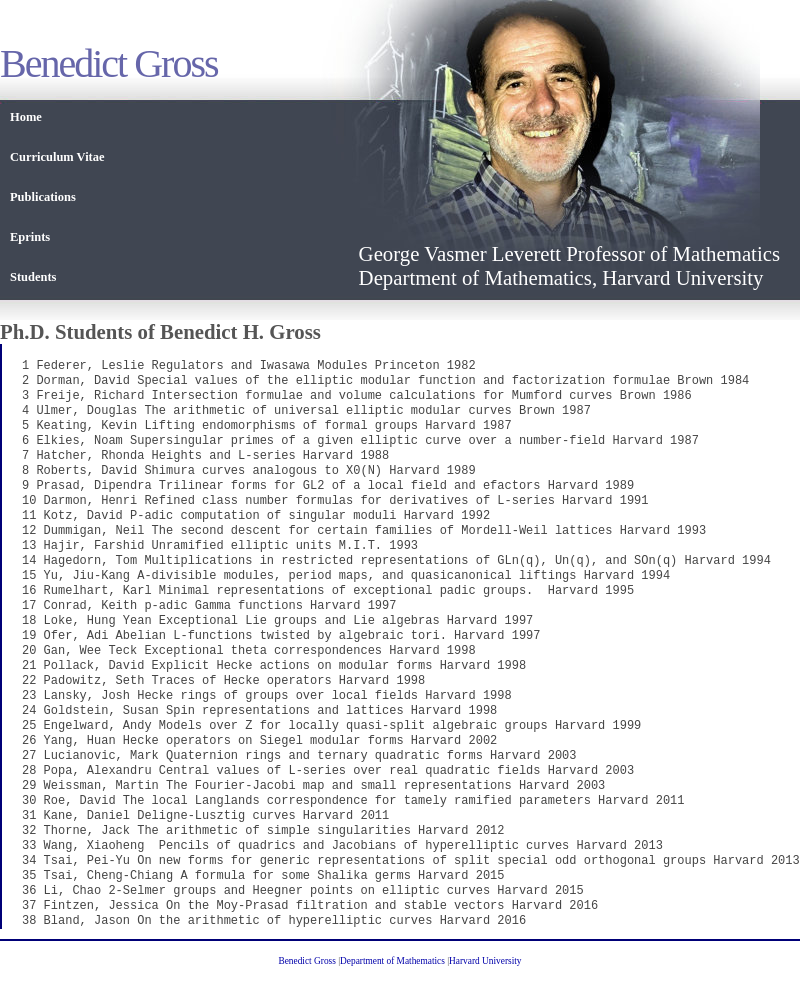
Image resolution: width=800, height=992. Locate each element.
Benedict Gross (306, 961)
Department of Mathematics (392, 961)
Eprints (30, 237)
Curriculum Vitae (57, 157)
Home (26, 117)
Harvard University (485, 961)
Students (33, 277)
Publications (43, 197)
